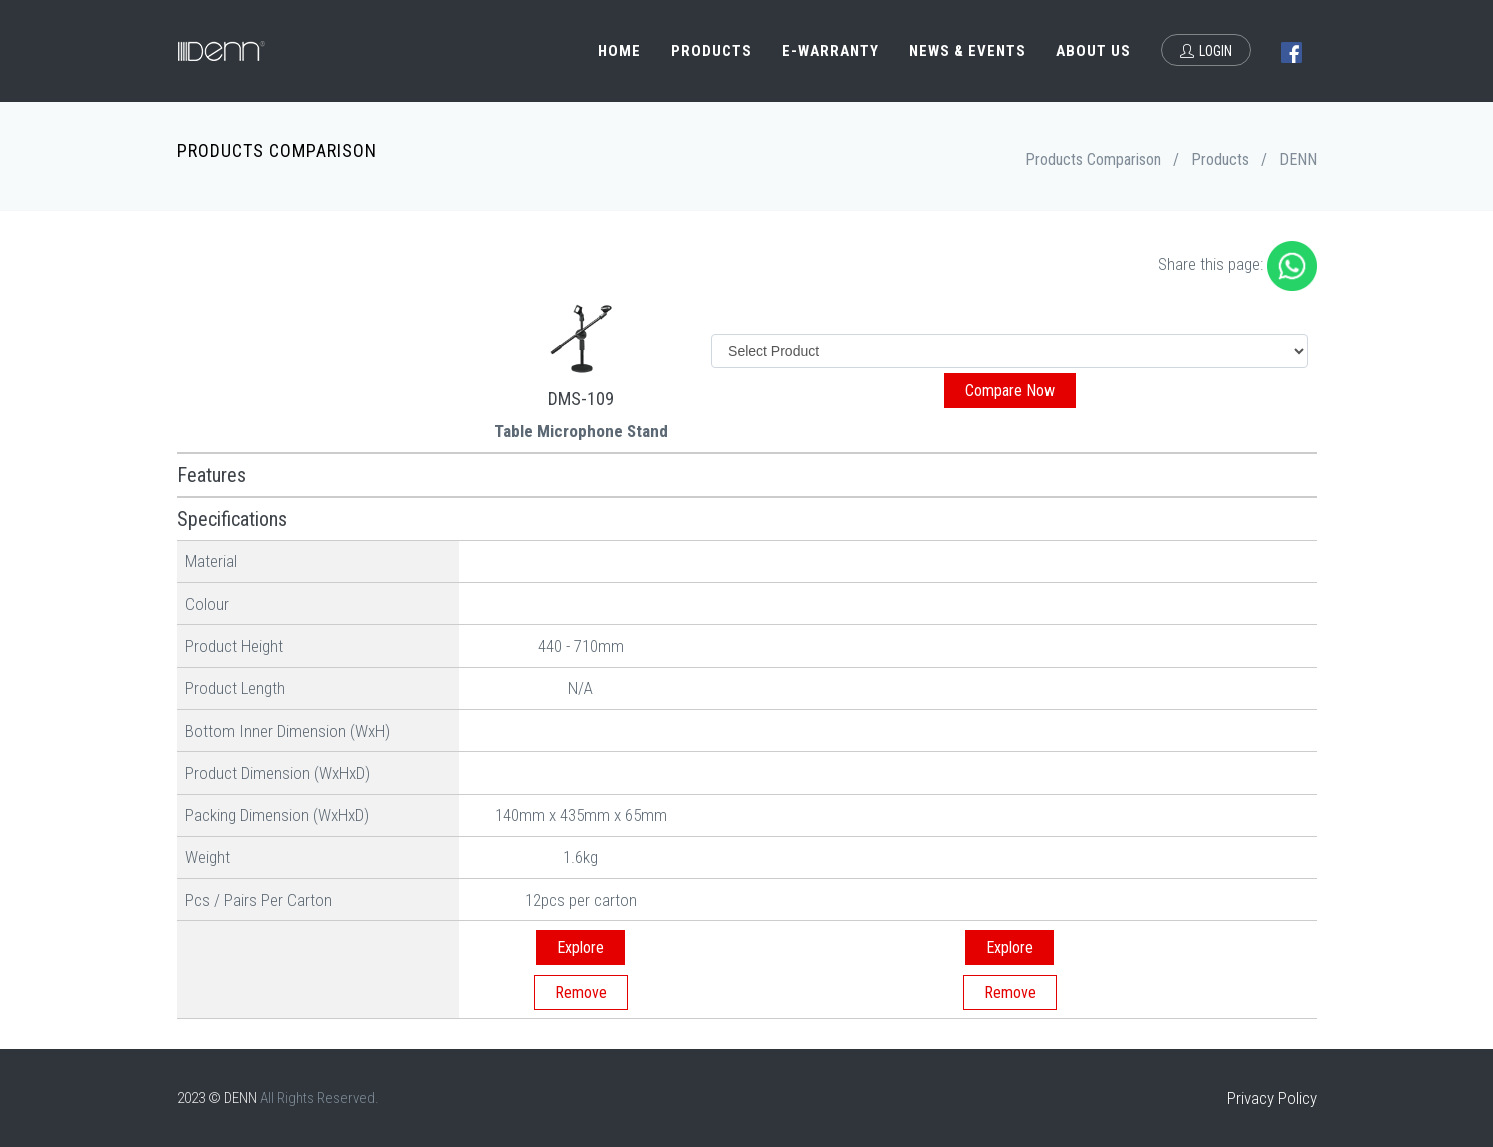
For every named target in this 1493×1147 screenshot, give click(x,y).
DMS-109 (581, 398)
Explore (580, 947)
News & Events (967, 51)
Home (619, 51)
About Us (1093, 51)
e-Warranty (830, 51)
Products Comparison (1093, 159)
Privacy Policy (1272, 1098)
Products (711, 51)
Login (1206, 51)
